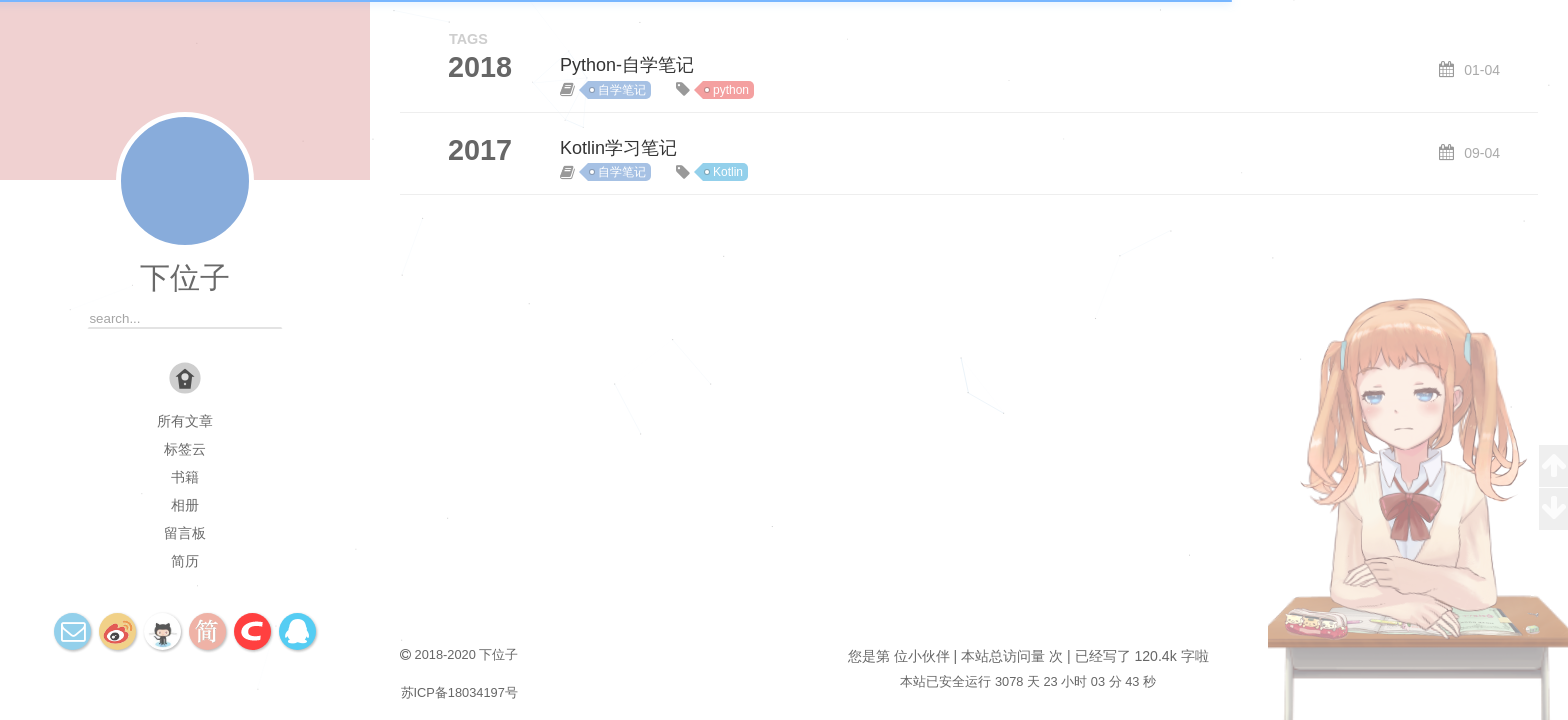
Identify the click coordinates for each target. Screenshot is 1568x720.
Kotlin (728, 172)
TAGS (468, 39)
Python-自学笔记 (627, 65)
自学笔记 (622, 90)
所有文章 (185, 421)
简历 (185, 561)
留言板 (185, 533)
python (731, 90)
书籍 (185, 477)
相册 (185, 505)
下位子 (185, 277)
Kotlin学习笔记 (618, 148)
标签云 (185, 449)
